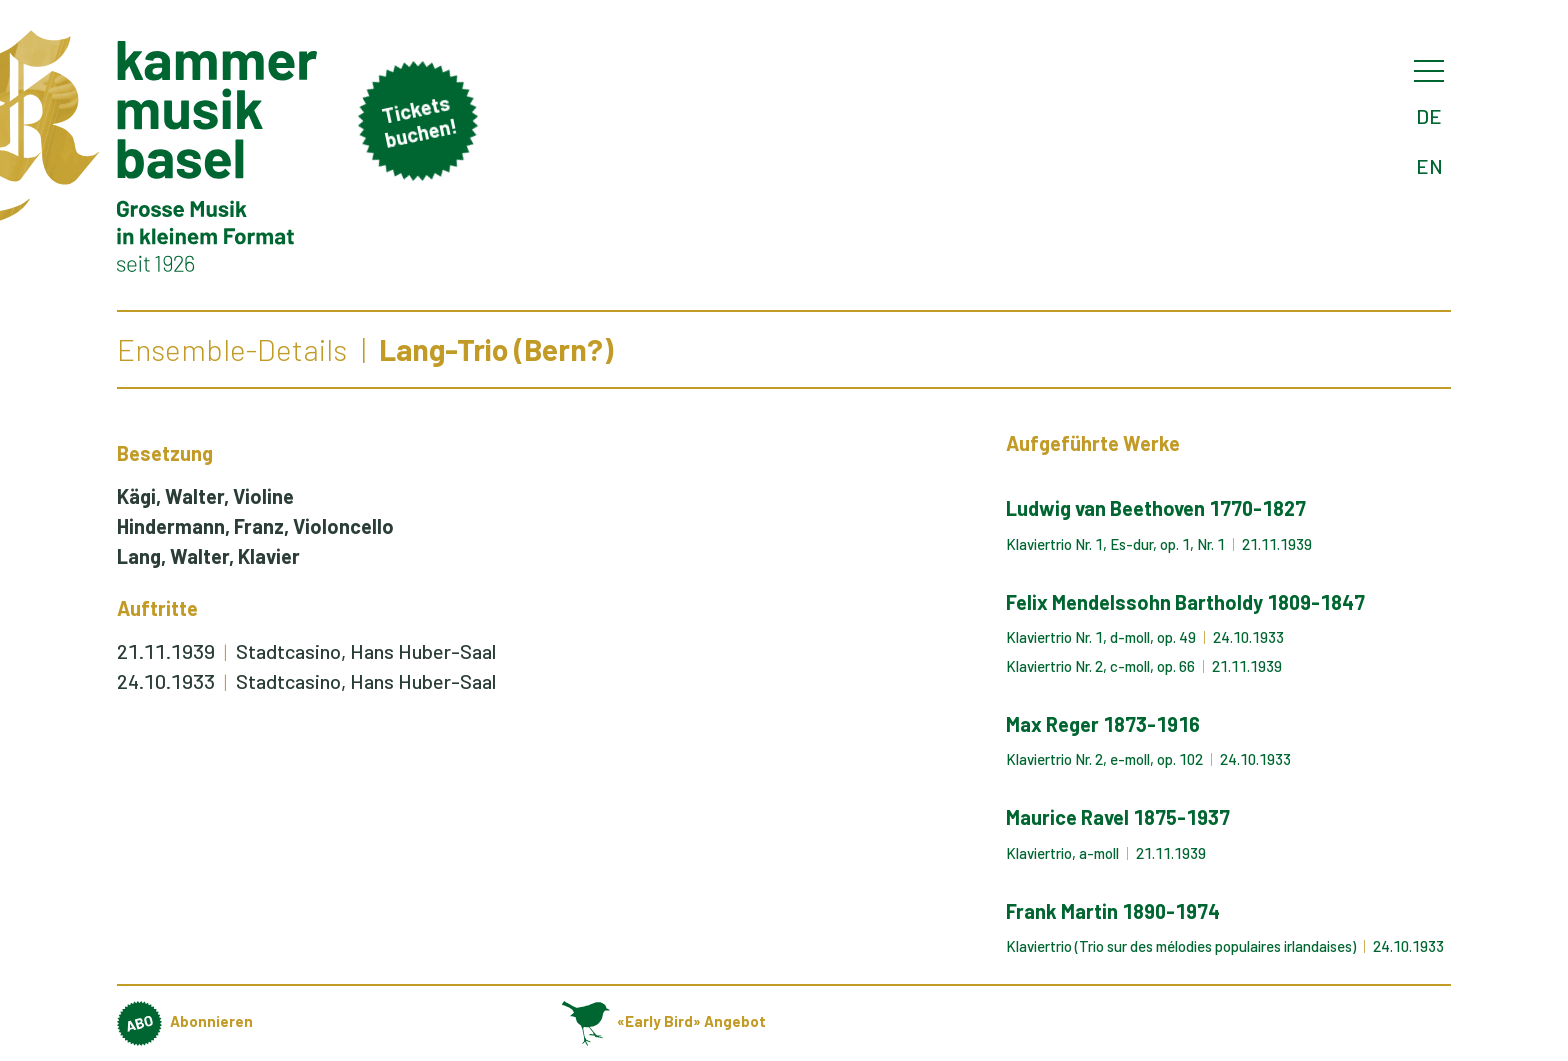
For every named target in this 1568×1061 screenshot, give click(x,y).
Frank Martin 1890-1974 (1113, 911)
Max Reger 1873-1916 (1103, 724)
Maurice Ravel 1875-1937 (1118, 817)
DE (1429, 116)
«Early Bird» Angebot (664, 1021)
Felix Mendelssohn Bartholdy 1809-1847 (1185, 602)
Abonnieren (185, 1021)
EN (1429, 166)
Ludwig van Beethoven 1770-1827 (1156, 508)
